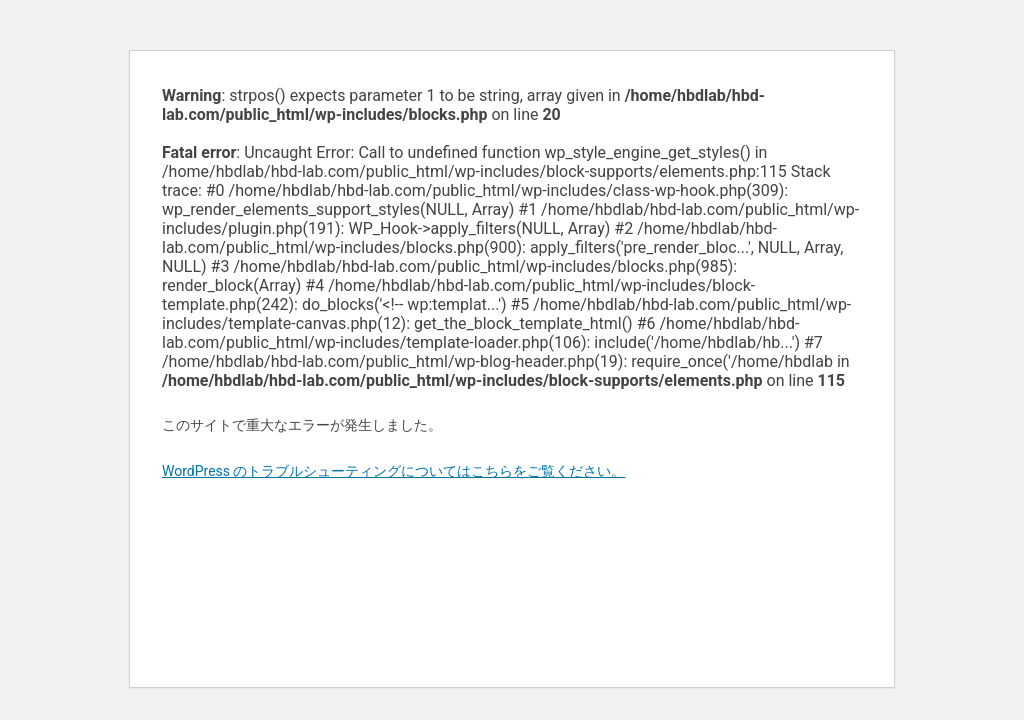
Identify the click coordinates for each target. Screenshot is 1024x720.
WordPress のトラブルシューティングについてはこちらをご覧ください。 (394, 471)
